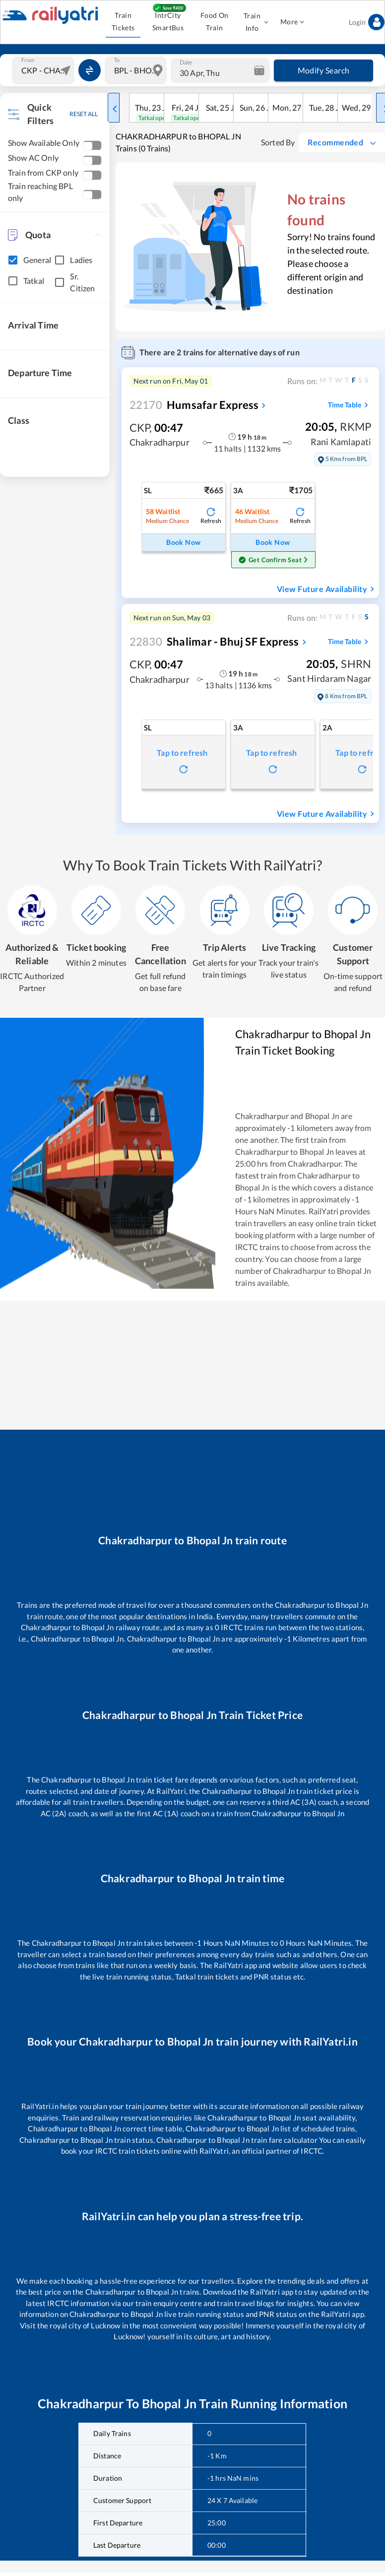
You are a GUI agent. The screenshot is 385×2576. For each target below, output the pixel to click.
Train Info (255, 22)
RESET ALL (83, 114)
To (117, 59)
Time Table (349, 405)
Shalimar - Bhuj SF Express (214, 641)
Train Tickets (123, 21)
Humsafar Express (194, 404)
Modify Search (323, 70)
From (27, 59)
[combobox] (44, 70)
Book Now (183, 542)
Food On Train (214, 21)
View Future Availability (327, 589)
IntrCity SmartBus (168, 21)
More (292, 22)
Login (367, 22)
